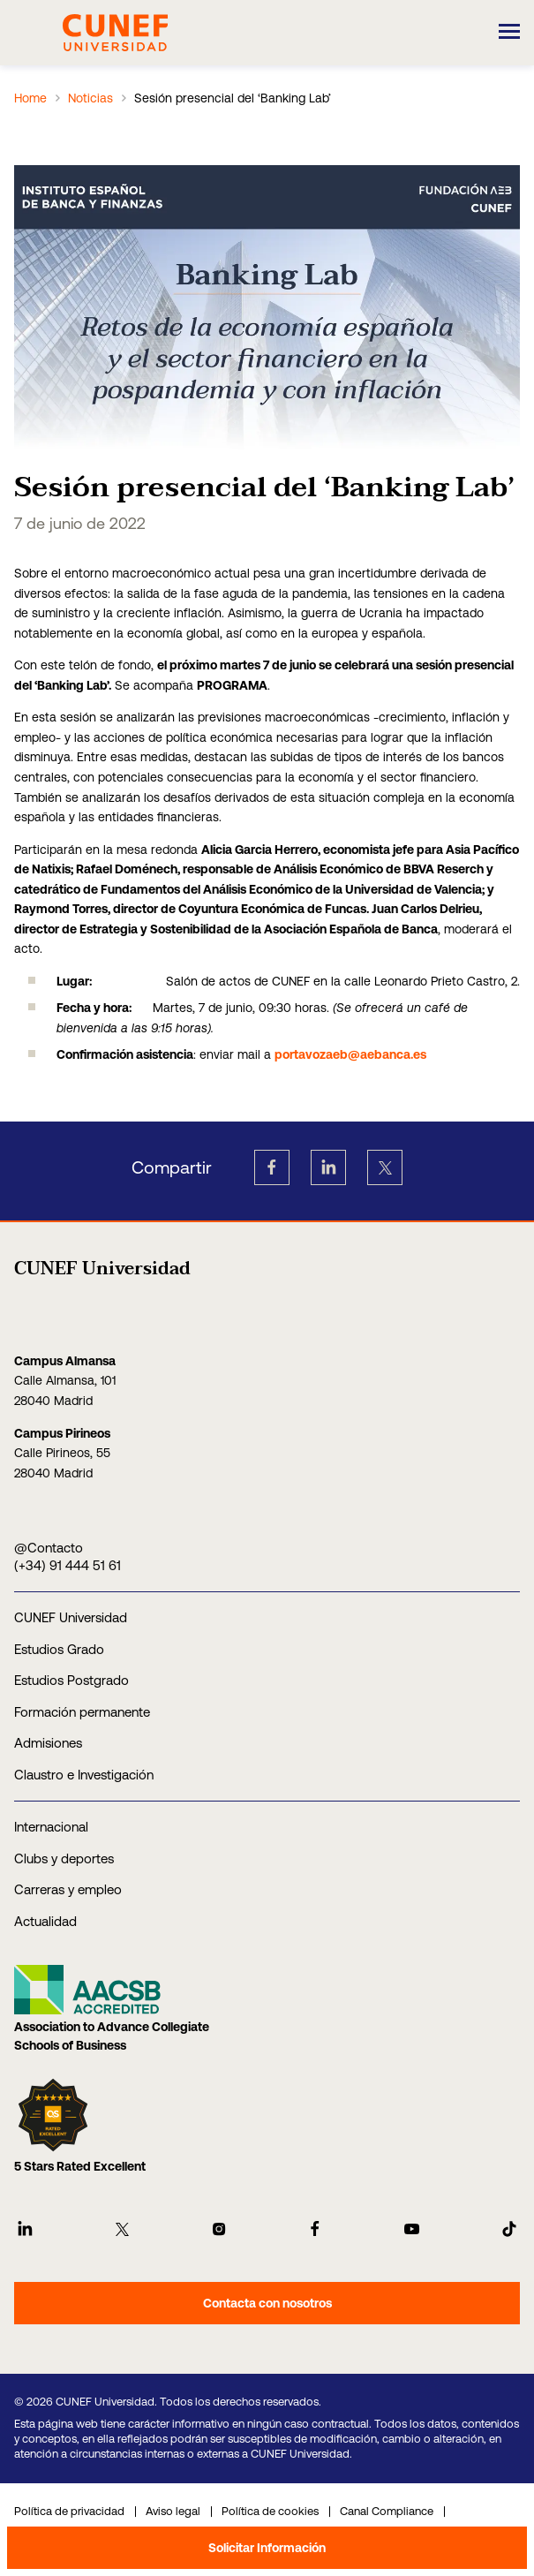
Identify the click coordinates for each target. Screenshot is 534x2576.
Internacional (51, 1826)
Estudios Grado (59, 1649)
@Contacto (48, 1547)
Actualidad (45, 1921)
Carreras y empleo (68, 1889)
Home (30, 98)
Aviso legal (173, 2511)
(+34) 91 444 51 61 (67, 1565)
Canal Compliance (386, 2511)
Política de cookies (270, 2511)
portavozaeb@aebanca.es (350, 1054)
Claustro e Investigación (84, 1774)
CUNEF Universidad (70, 1617)
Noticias (90, 98)
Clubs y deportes (64, 1858)
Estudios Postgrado (71, 1680)
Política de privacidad (69, 2511)
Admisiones (48, 1742)
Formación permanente (82, 1711)
